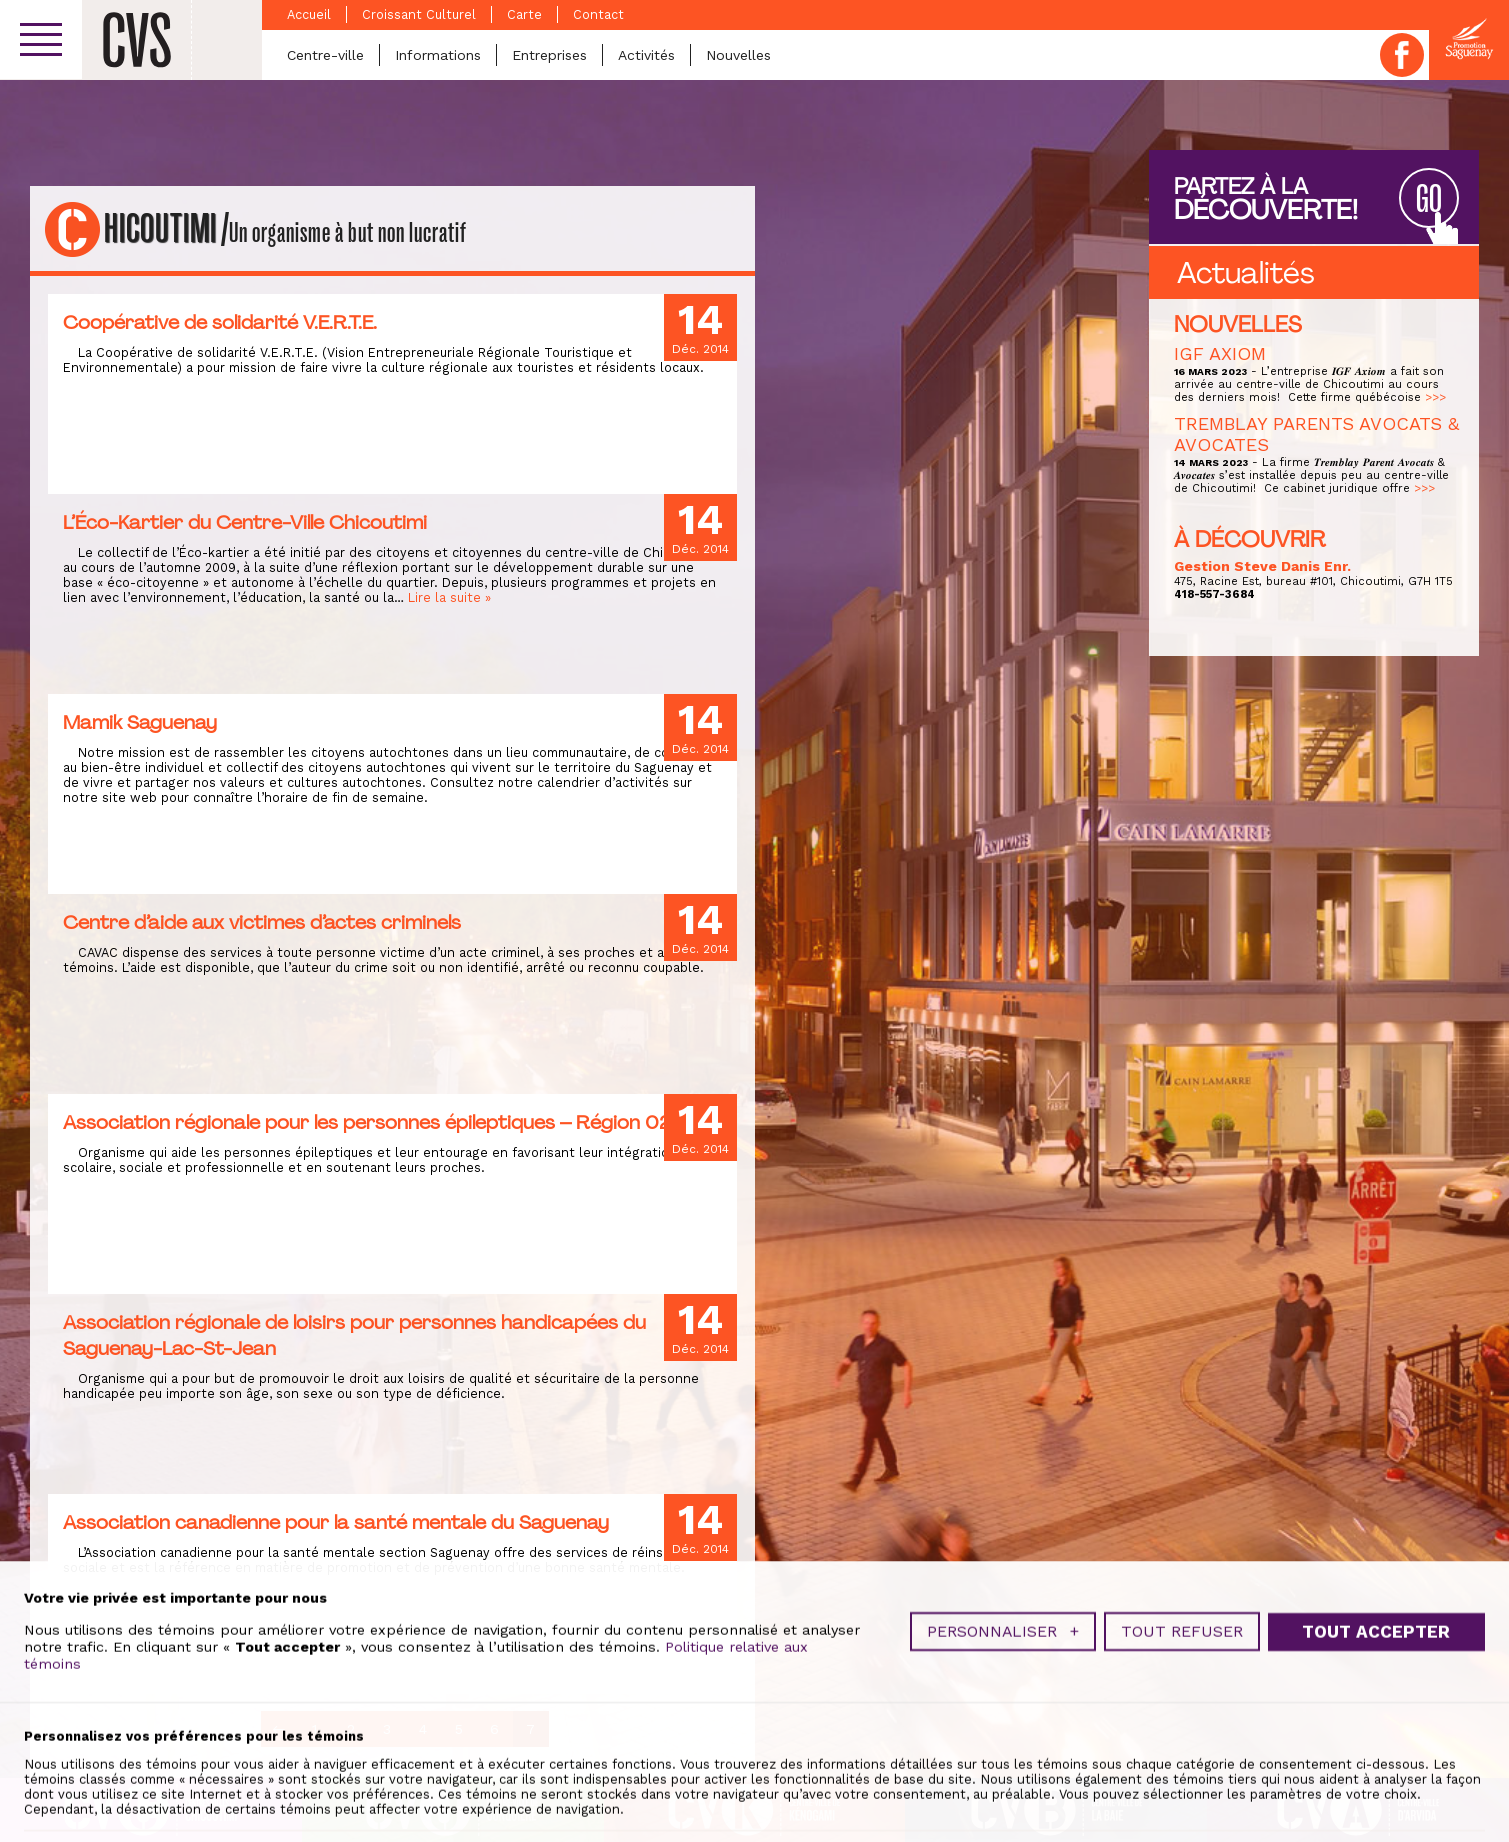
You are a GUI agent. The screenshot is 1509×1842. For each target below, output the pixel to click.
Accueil (309, 14)
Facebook (1402, 55)
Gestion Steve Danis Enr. (1262, 566)
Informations (438, 55)
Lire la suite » (449, 597)
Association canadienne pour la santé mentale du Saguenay (336, 1522)
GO (1429, 199)
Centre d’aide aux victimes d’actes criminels (262, 922)
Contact (598, 14)
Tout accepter (1376, 1745)
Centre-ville (325, 55)
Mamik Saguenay (140, 722)
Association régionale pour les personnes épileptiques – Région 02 (366, 1122)
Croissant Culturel (419, 14)
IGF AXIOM (1220, 353)
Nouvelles (738, 55)
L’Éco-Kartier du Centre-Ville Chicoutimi (245, 522)
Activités (646, 55)
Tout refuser (1182, 1744)
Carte (524, 14)
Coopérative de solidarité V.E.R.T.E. (220, 322)
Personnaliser (1003, 1744)
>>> (1435, 397)
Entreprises (549, 55)
